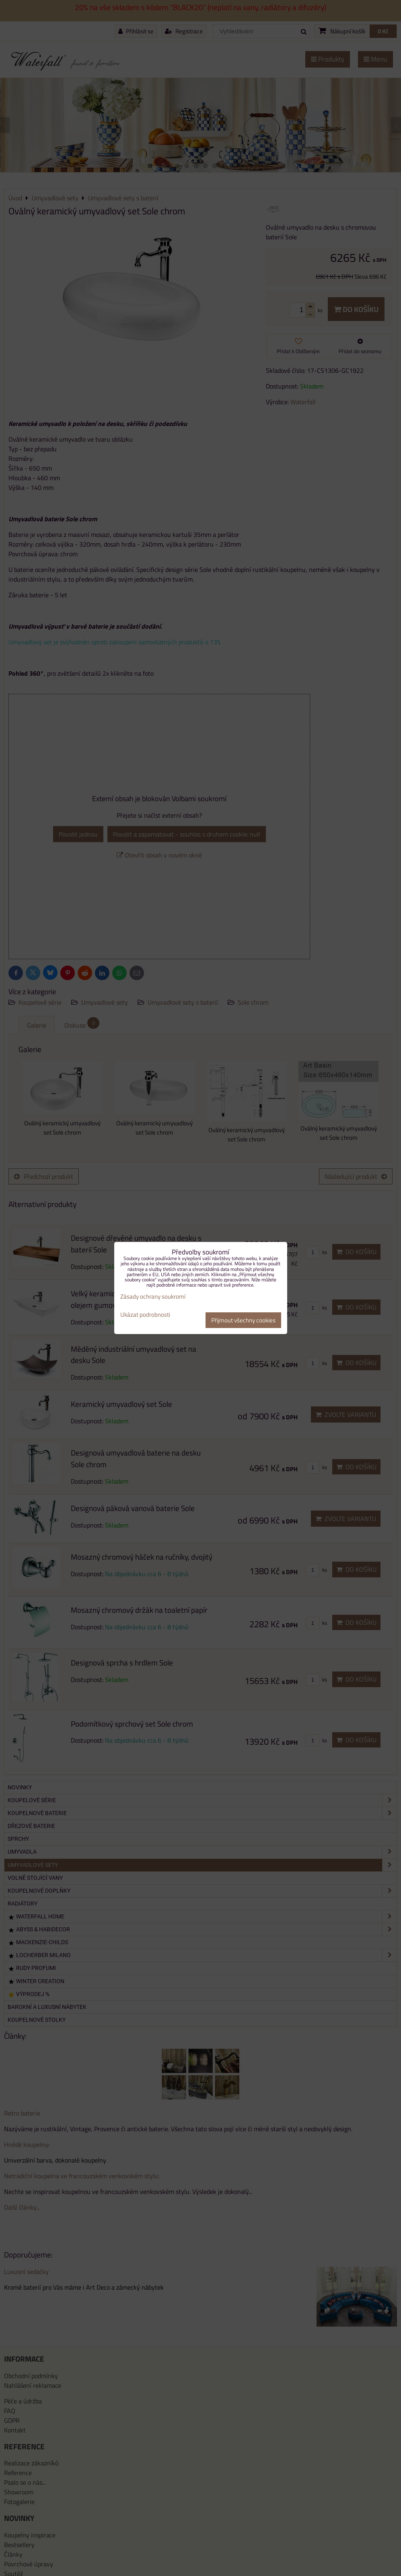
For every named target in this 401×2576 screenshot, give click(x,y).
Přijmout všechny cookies (243, 1320)
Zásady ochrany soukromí (152, 1296)
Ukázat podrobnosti (145, 1315)
